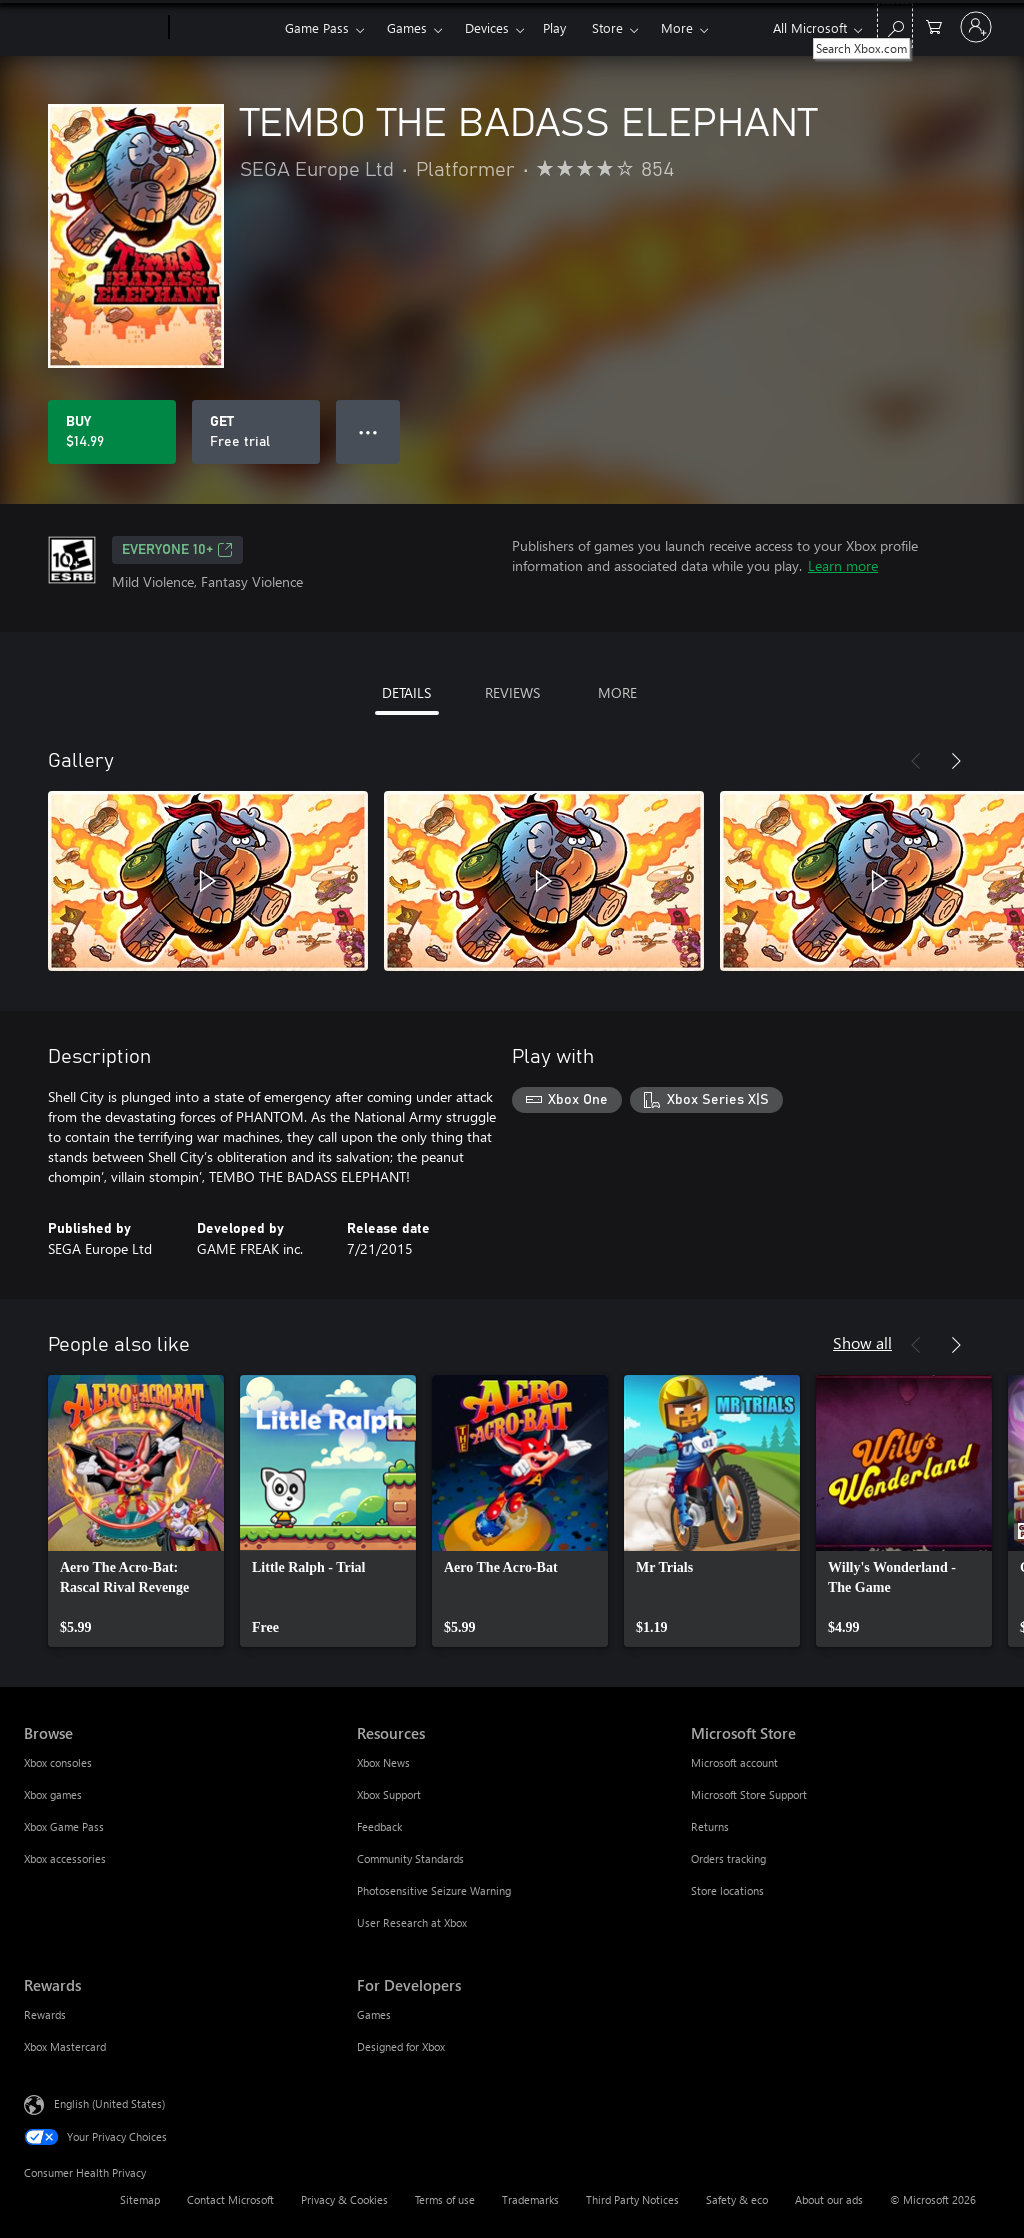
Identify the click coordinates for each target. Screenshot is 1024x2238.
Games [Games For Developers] (374, 2014)
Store (607, 27)
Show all (862, 1342)
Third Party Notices (632, 2199)
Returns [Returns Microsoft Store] (710, 1826)
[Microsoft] (92, 28)
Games (407, 27)
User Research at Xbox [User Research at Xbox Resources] (412, 1922)
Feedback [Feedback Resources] (379, 1826)
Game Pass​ (317, 27)
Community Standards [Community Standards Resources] (410, 1858)
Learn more (843, 565)
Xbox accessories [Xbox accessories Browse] (65, 1858)
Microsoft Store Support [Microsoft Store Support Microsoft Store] (749, 1794)
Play (554, 27)
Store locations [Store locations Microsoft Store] (727, 1890)
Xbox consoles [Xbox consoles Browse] (58, 1762)
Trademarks (530, 2199)
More (677, 27)
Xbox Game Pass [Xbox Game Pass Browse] (64, 1826)
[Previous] (916, 761)
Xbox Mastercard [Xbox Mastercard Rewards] (65, 2046)
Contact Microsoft (230, 2199)
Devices (487, 27)
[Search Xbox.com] (895, 25)
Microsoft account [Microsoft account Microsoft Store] (734, 1762)
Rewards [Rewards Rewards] (45, 2014)
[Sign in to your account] (976, 27)
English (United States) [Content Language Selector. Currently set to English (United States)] (109, 2103)
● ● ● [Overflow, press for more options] (368, 431)
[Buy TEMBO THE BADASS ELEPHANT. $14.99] (112, 432)
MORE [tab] (617, 692)
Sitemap (140, 2199)
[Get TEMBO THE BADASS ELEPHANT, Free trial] (256, 432)
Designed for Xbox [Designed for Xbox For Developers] (401, 2046)
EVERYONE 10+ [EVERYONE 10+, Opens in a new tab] (177, 550)
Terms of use (445, 2199)
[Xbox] (224, 28)
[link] (136, 1511)
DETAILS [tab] (406, 692)
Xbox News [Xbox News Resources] (383, 1762)
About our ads (829, 2199)
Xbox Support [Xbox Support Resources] (389, 1794)
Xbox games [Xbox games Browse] (53, 1794)
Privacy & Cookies (344, 2199)
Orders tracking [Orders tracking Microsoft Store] (728, 1858)
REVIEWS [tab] (512, 692)
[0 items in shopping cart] (934, 25)
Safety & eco (737, 2199)
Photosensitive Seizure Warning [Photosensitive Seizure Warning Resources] (434, 1890)
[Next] (956, 761)
